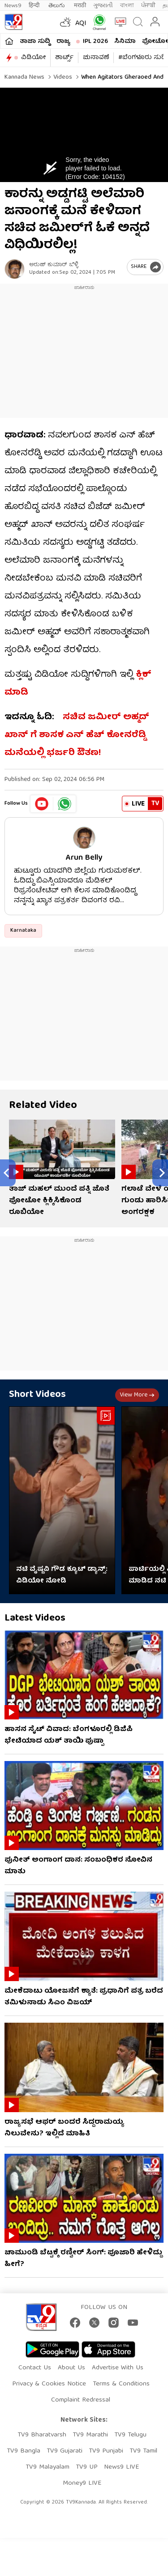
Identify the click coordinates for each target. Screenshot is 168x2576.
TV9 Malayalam (47, 2467)
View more (137, 1395)
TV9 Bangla (23, 2451)
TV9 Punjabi (106, 2451)
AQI (80, 24)
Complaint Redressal (80, 2400)
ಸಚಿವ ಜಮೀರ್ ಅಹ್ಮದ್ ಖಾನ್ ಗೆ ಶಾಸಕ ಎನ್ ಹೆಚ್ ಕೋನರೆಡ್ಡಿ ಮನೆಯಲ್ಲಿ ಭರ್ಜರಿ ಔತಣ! (76, 735)
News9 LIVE (121, 2467)
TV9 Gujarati (64, 2451)
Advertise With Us (117, 2368)
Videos (62, 77)
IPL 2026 (95, 41)
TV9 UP (87, 2467)
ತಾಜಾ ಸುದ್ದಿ (35, 41)
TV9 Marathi (90, 2435)
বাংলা (127, 5)
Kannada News (24, 77)
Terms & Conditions (121, 2384)
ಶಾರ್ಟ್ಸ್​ (64, 57)
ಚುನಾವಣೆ (96, 57)
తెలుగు (57, 5)
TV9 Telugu (130, 2435)
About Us (71, 2368)
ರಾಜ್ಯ (63, 41)
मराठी (80, 5)
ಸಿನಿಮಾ (125, 41)
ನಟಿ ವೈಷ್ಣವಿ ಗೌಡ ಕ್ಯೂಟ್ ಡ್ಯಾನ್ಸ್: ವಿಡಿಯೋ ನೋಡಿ (62, 1575)
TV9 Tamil (143, 2451)
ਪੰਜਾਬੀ (148, 5)
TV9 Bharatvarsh (41, 2435)
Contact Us (34, 2368)
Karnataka (23, 930)
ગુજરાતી (103, 5)
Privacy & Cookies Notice (49, 2384)
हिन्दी (35, 5)
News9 (13, 5)
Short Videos (37, 1395)
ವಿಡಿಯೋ (33, 57)
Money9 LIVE (82, 2483)
